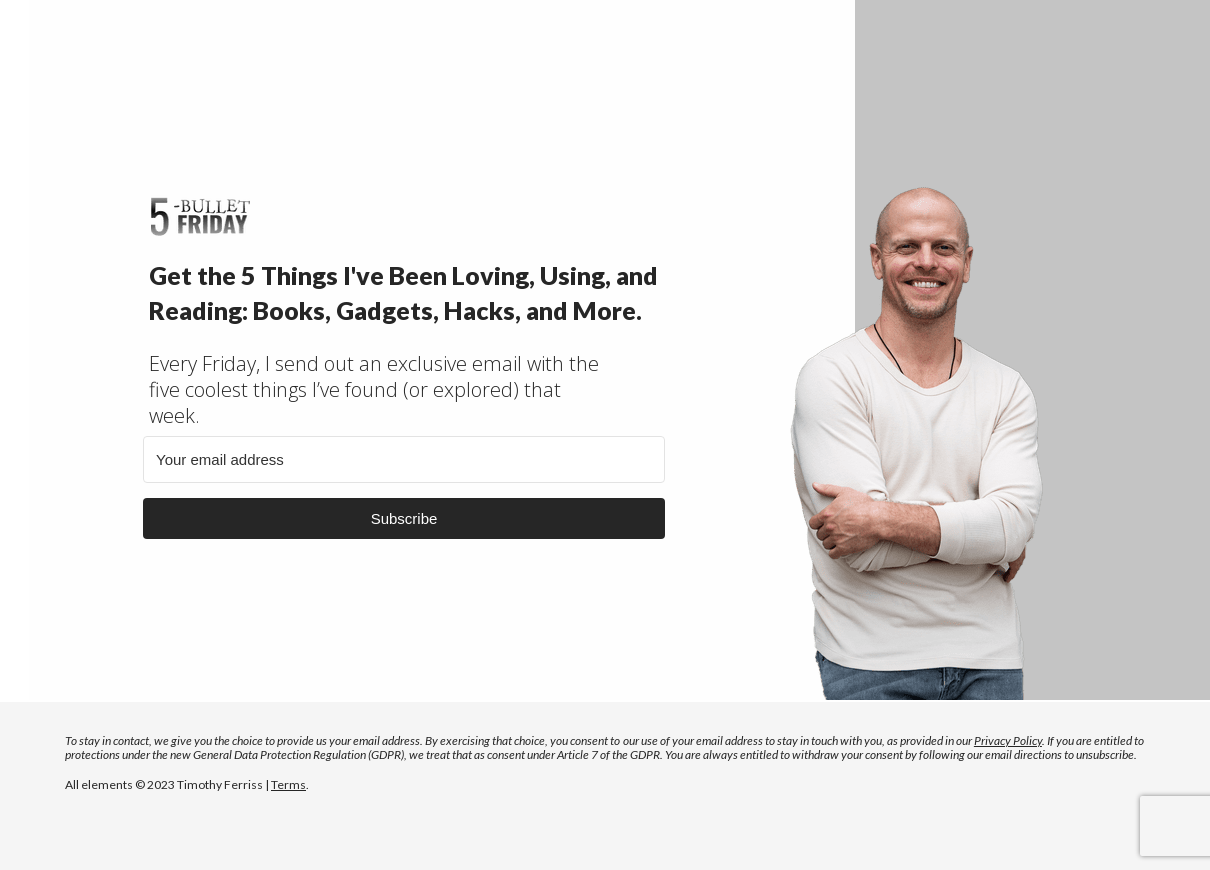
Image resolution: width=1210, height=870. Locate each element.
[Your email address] (404, 459)
